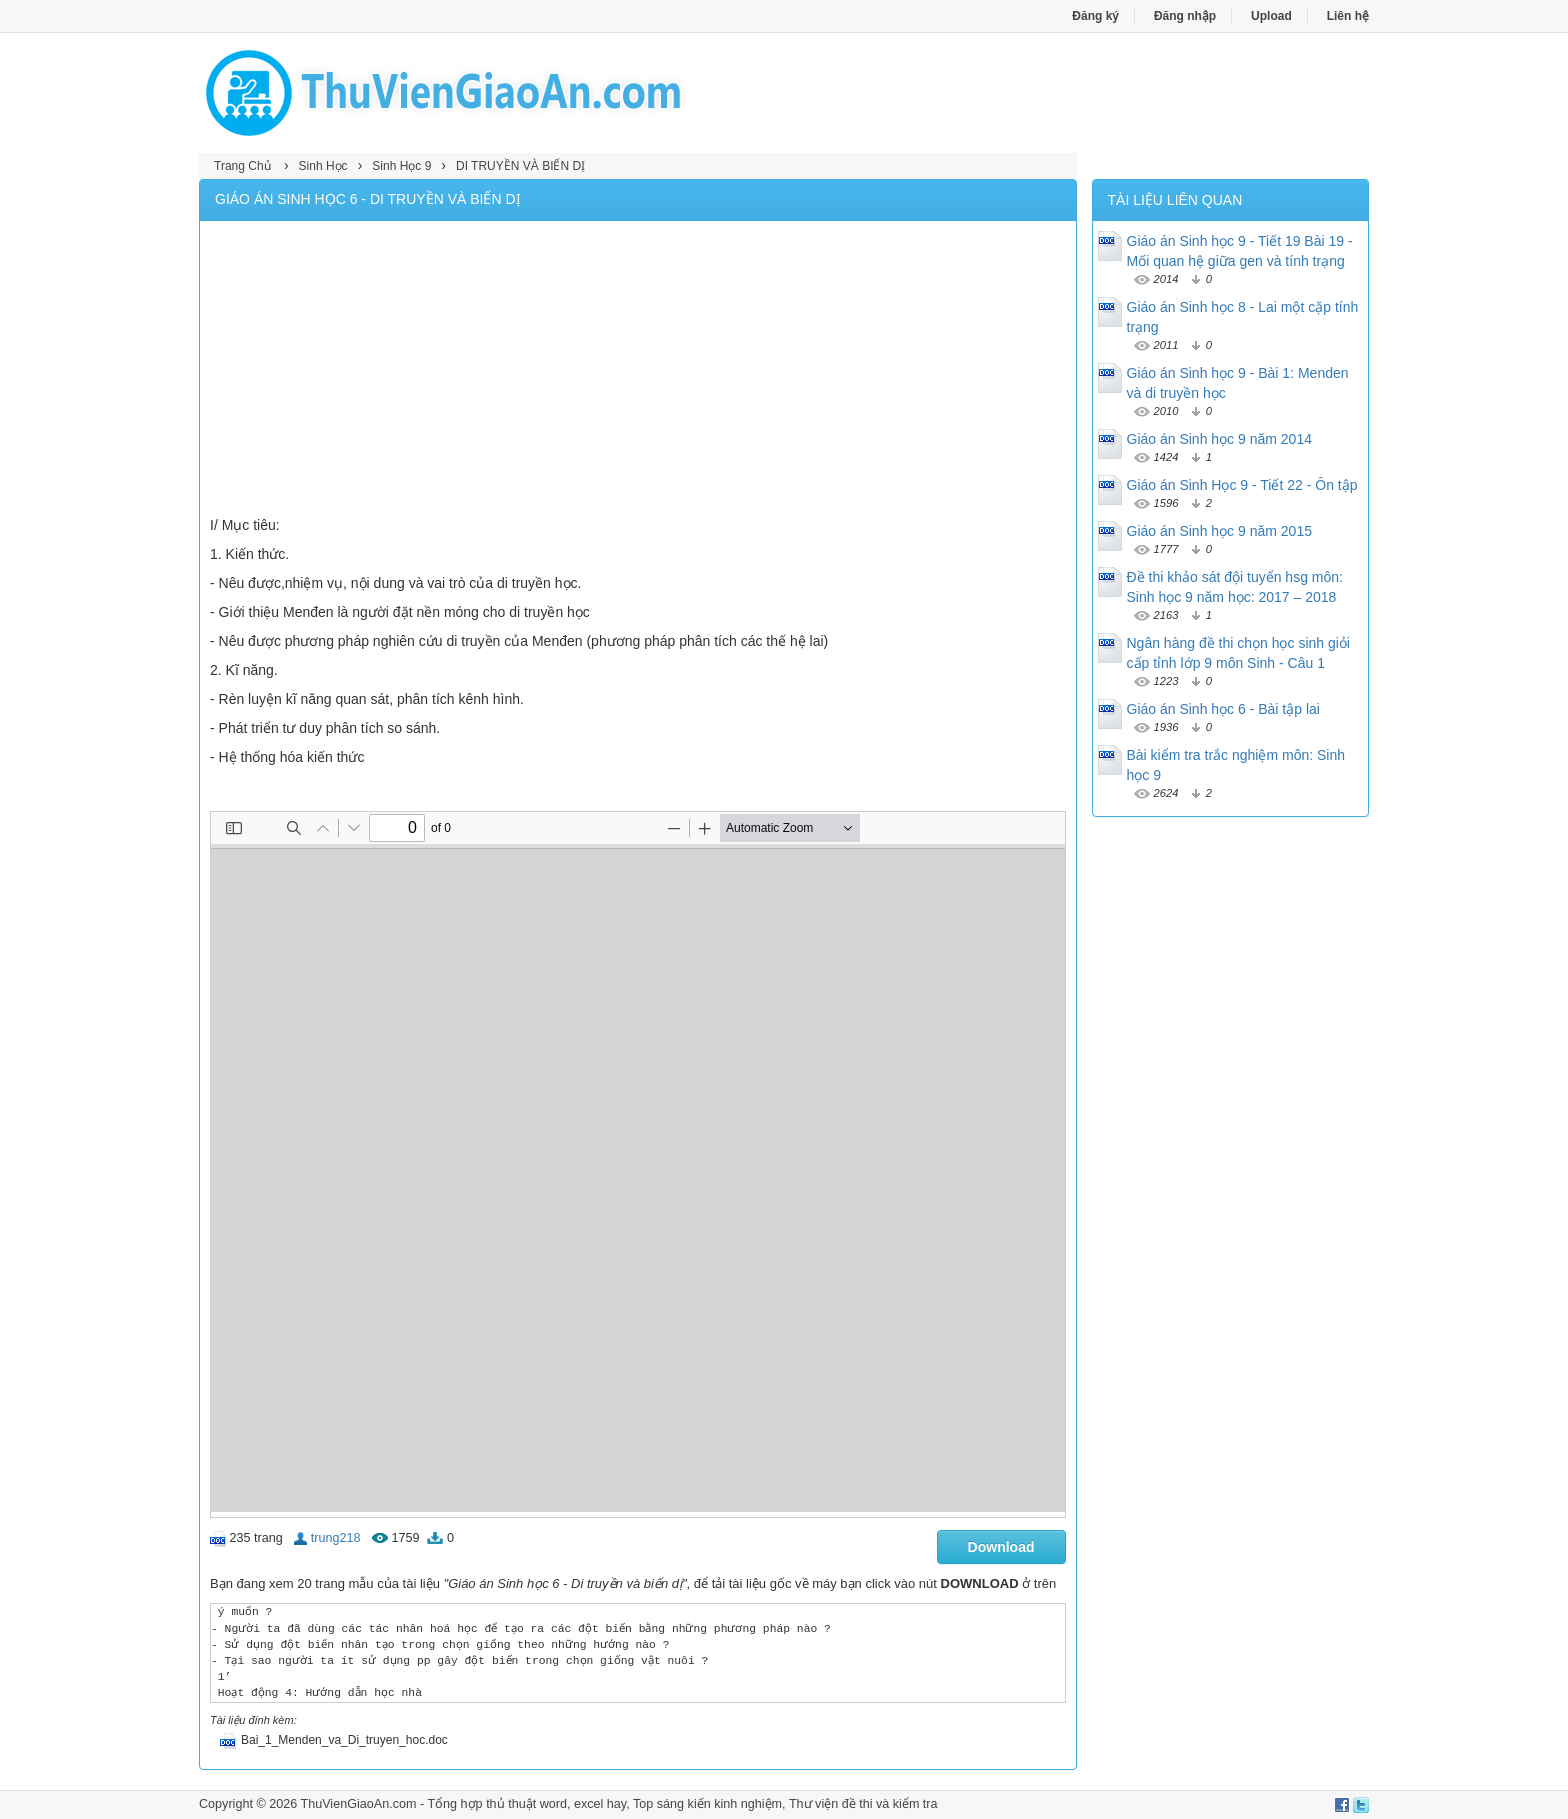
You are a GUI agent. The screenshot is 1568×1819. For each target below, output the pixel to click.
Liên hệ (1348, 16)
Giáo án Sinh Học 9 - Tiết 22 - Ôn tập (1242, 485)
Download (1001, 1547)
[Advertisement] (638, 371)
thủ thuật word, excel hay (556, 1804)
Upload (1271, 16)
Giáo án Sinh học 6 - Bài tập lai (1223, 709)
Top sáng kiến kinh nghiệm (707, 1804)
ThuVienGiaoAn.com (358, 1804)
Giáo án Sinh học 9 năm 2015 (1219, 531)
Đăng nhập (1185, 16)
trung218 (336, 1538)
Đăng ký (1095, 16)
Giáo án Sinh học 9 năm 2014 (1219, 439)
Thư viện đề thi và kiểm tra (863, 1804)
